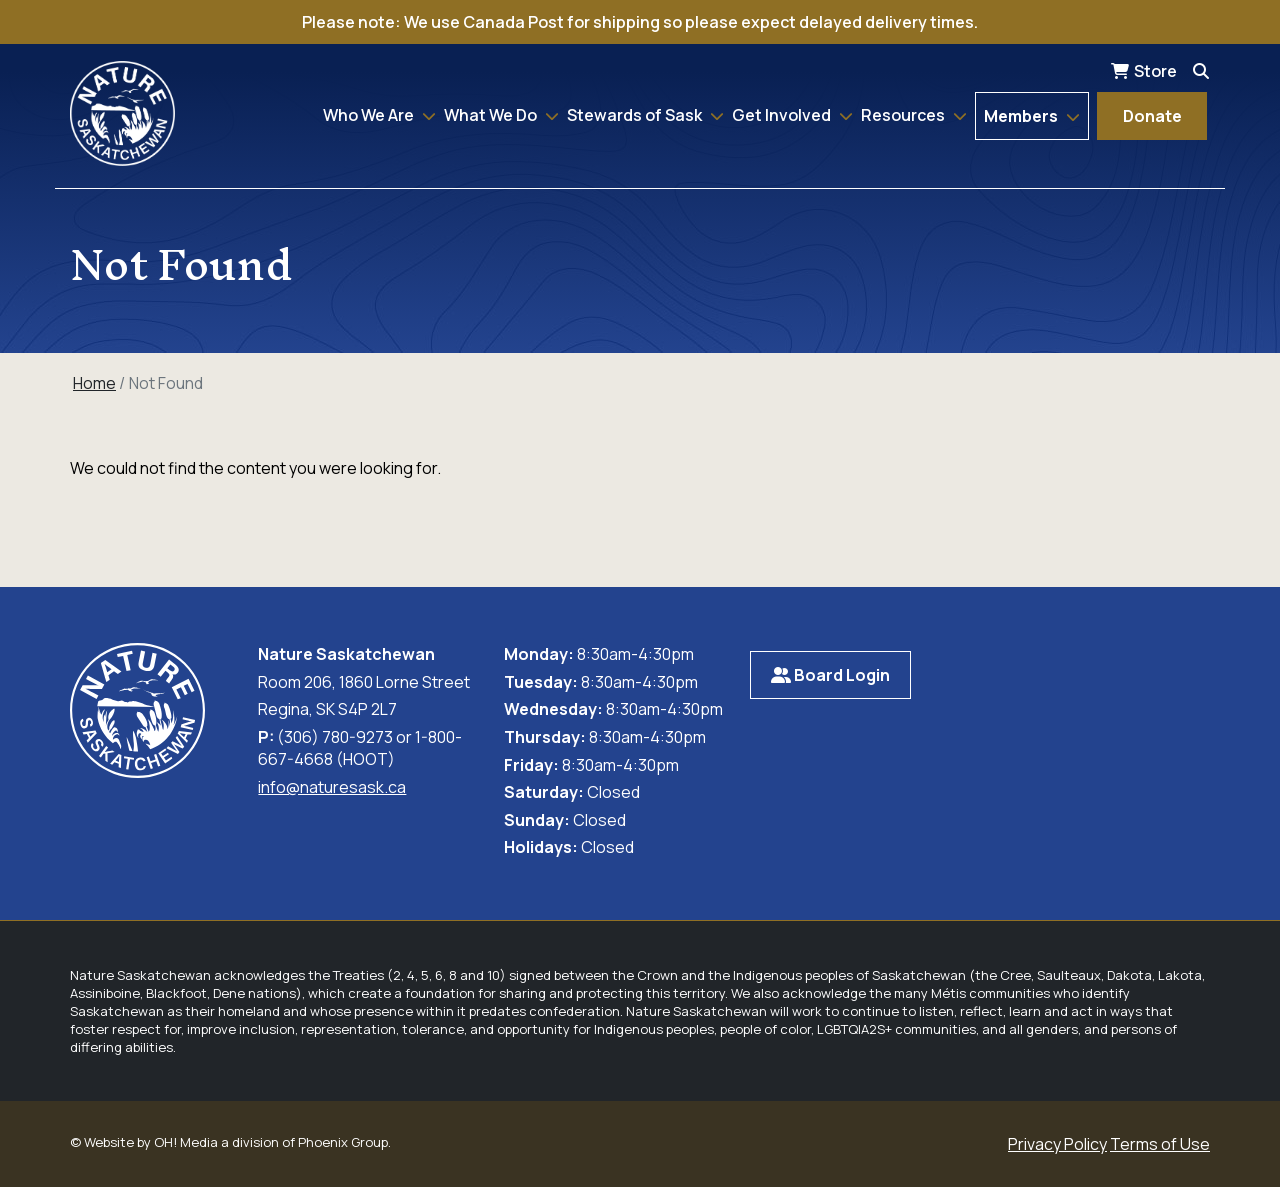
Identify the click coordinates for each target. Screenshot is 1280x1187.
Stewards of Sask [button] (636, 115)
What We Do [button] (492, 115)
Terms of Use (1160, 1144)
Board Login (830, 675)
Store (1155, 71)
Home (94, 383)
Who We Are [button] (370, 115)
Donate (1152, 116)
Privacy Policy (1057, 1144)
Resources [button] (904, 115)
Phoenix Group (343, 1142)
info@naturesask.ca (332, 787)
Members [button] (1022, 116)
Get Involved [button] (783, 115)
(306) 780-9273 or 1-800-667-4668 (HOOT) (360, 748)
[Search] (1201, 71)
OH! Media (186, 1142)
